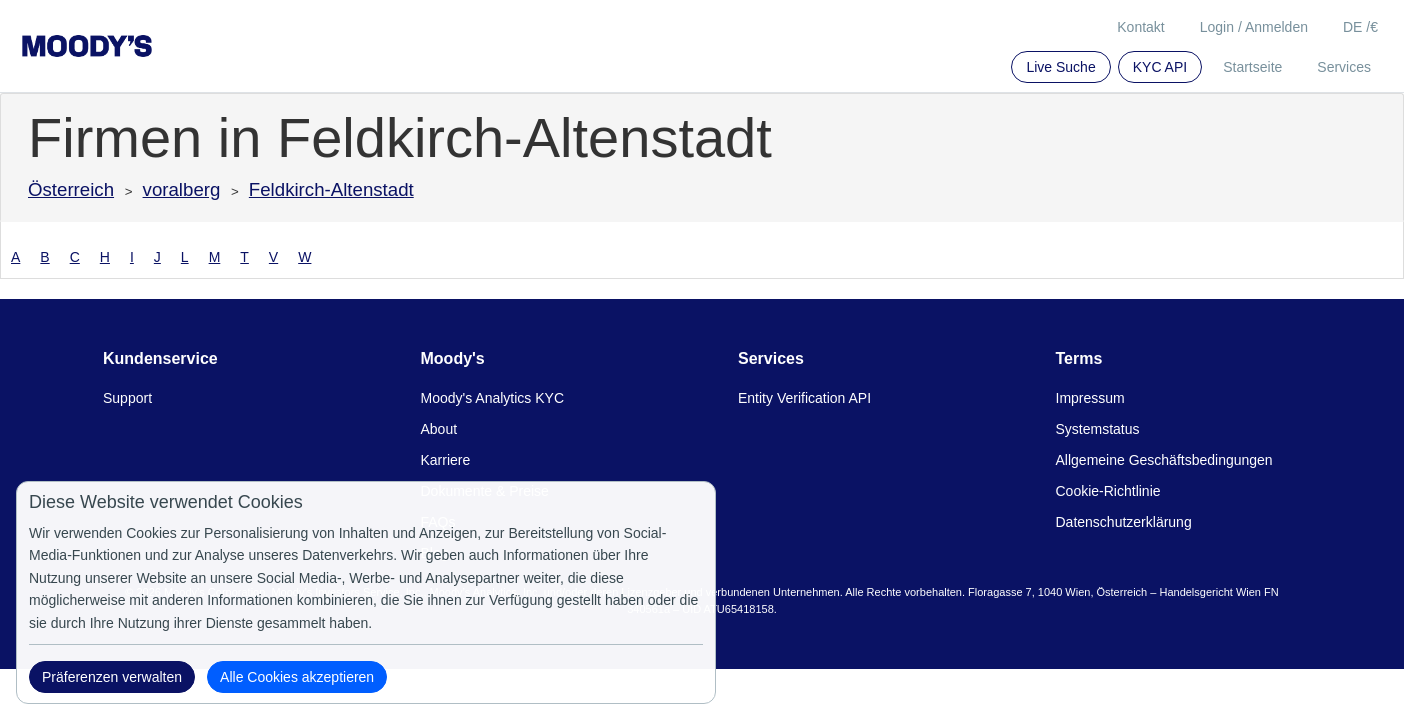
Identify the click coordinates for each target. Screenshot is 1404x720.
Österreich (71, 189)
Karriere (446, 460)
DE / (1360, 27)
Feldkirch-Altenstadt (331, 189)
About (439, 429)
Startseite (1252, 67)
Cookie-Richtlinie (1108, 491)
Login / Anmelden (1254, 27)
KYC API (1160, 67)
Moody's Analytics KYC (493, 398)
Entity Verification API (804, 398)
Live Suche (1060, 67)
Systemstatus (1098, 429)
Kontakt (1140, 27)
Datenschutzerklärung (1124, 522)
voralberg (182, 189)
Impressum (1090, 398)
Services (1344, 67)
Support (127, 398)
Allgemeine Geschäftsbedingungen (1164, 460)
